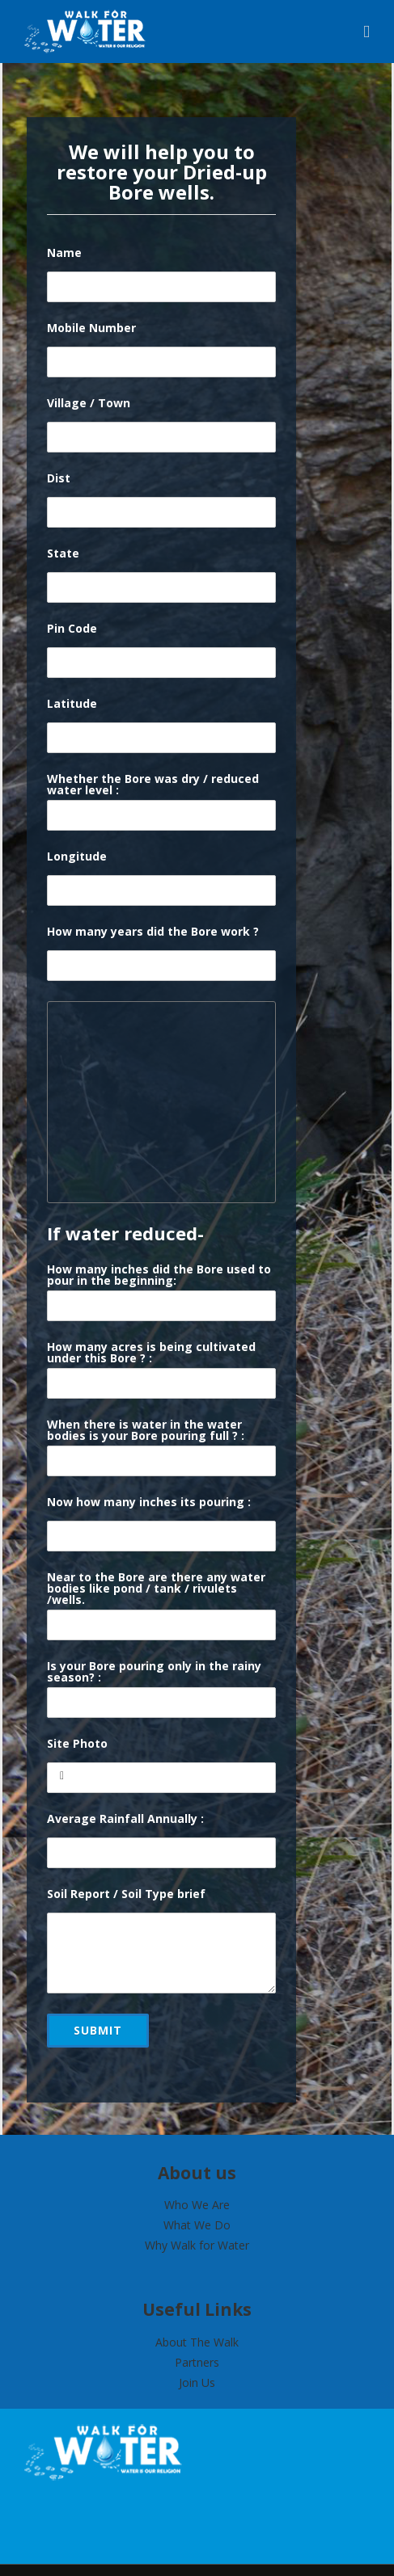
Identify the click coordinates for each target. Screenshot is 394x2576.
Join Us (197, 2382)
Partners (197, 2362)
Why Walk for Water (197, 2245)
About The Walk (197, 2342)
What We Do (197, 2225)
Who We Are (197, 2204)
